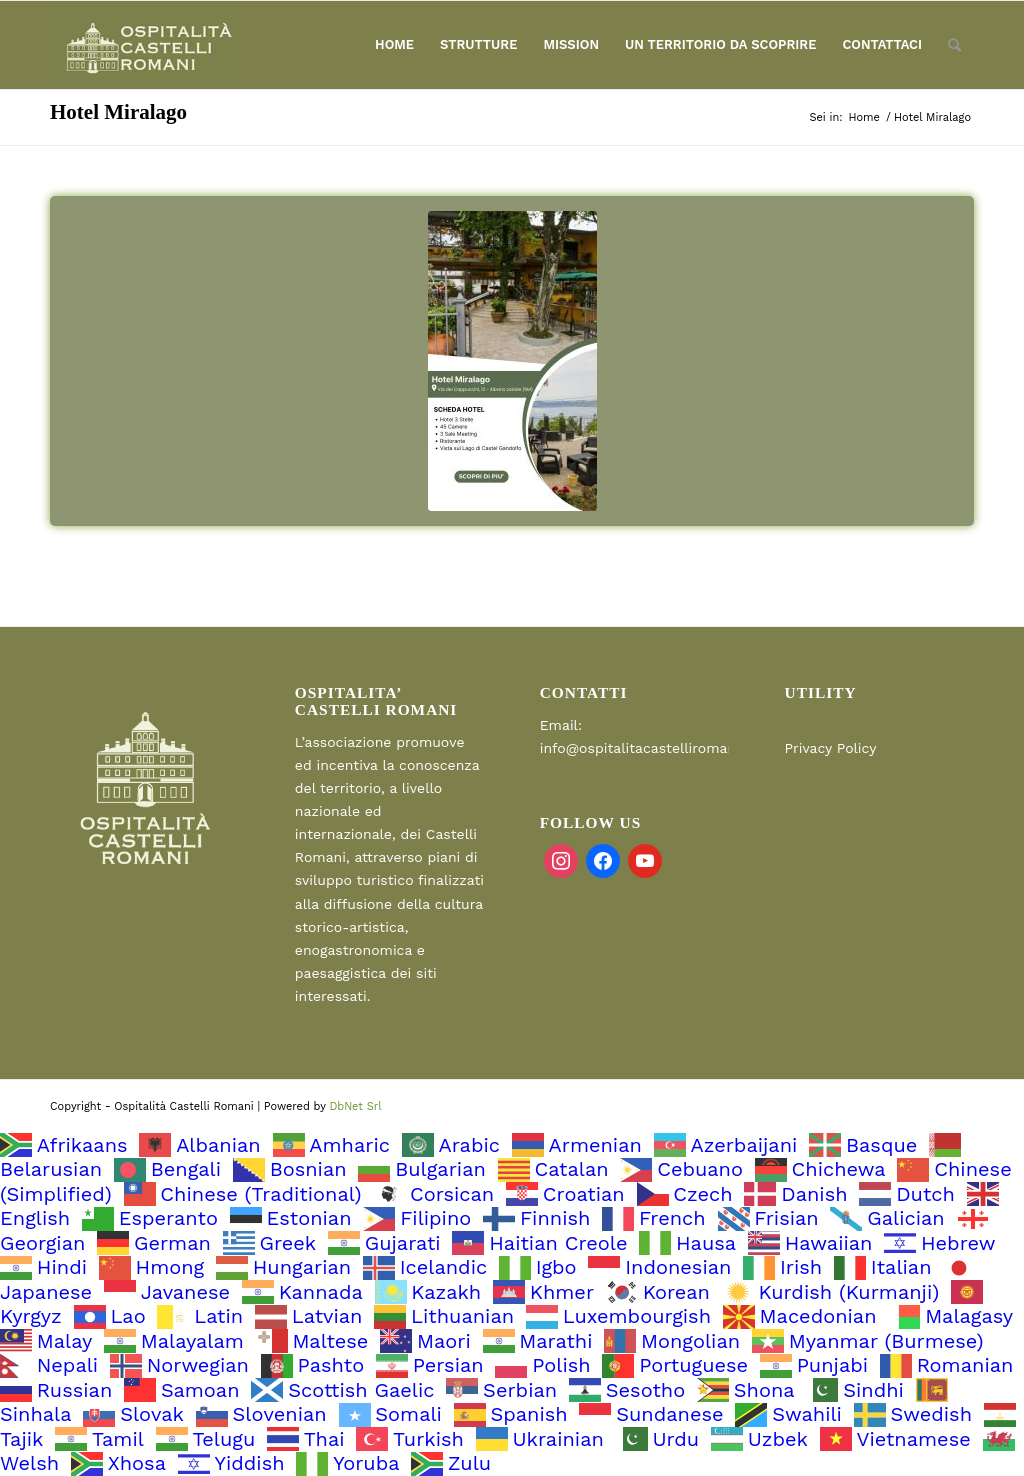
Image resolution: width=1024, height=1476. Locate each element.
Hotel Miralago (118, 112)
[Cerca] (954, 45)
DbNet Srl (355, 1106)
